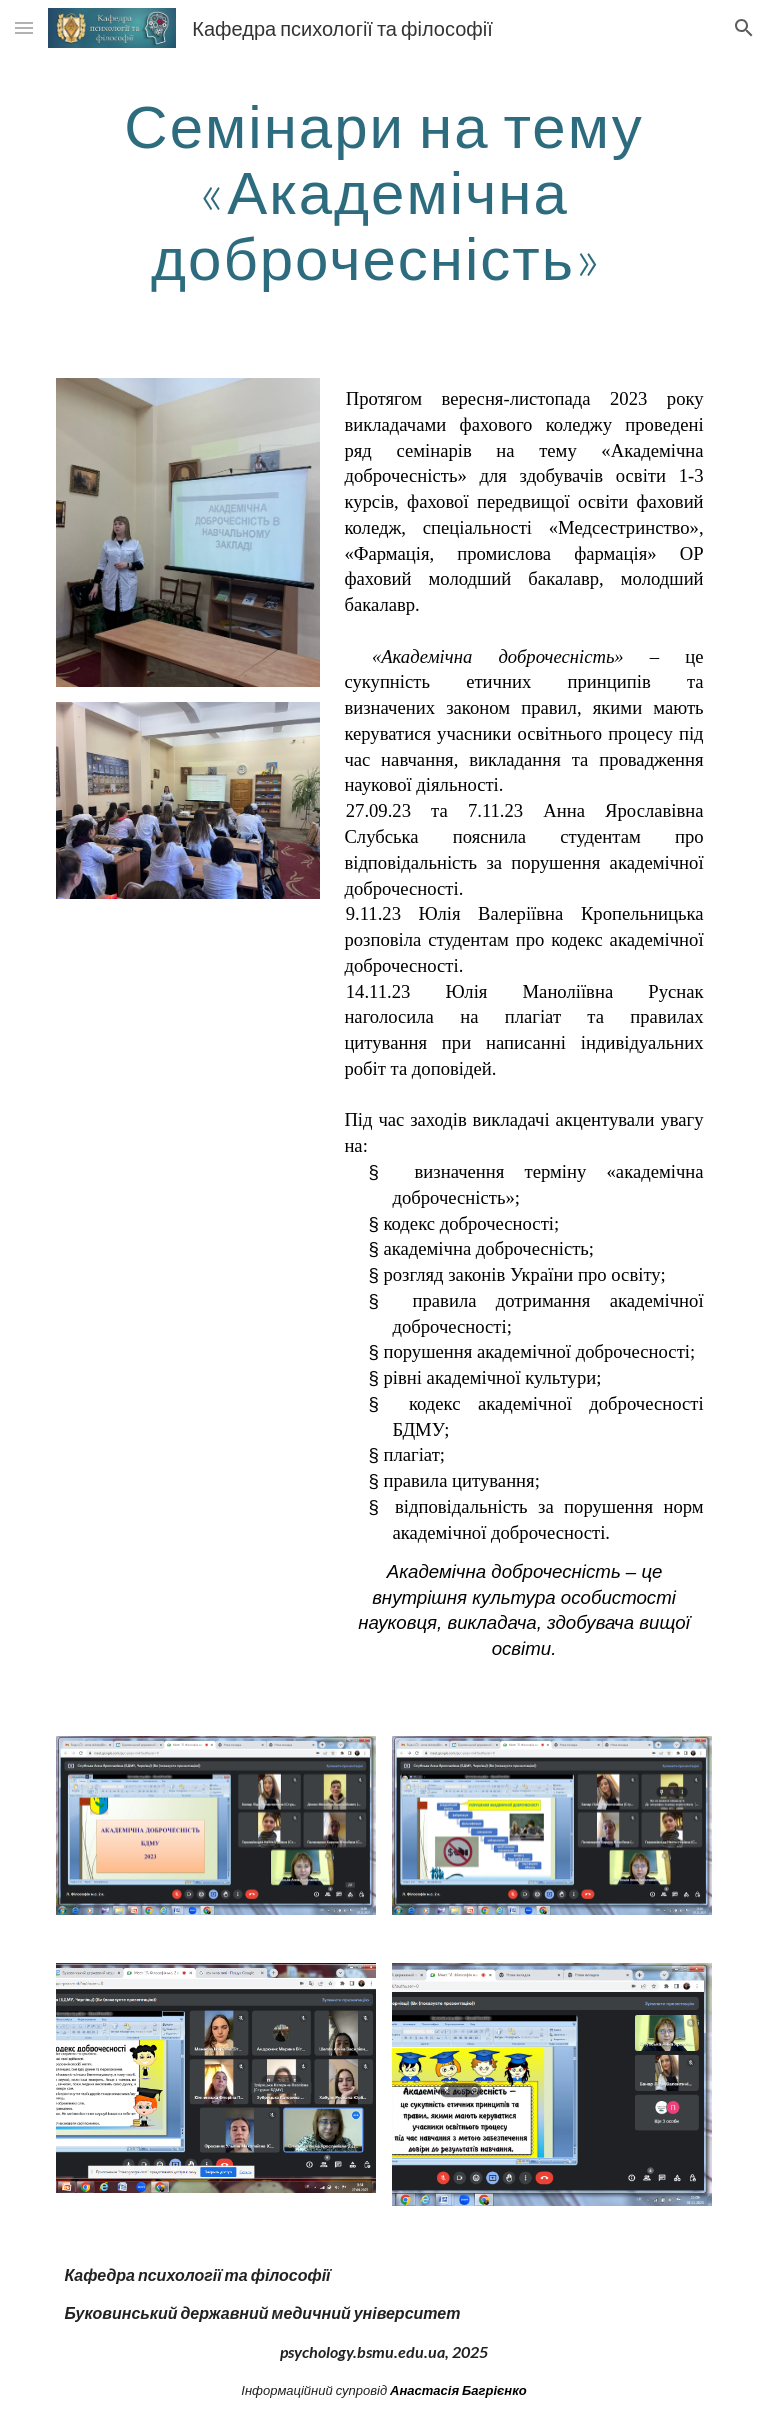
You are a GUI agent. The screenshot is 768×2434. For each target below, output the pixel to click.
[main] (383, 191)
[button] (24, 27)
